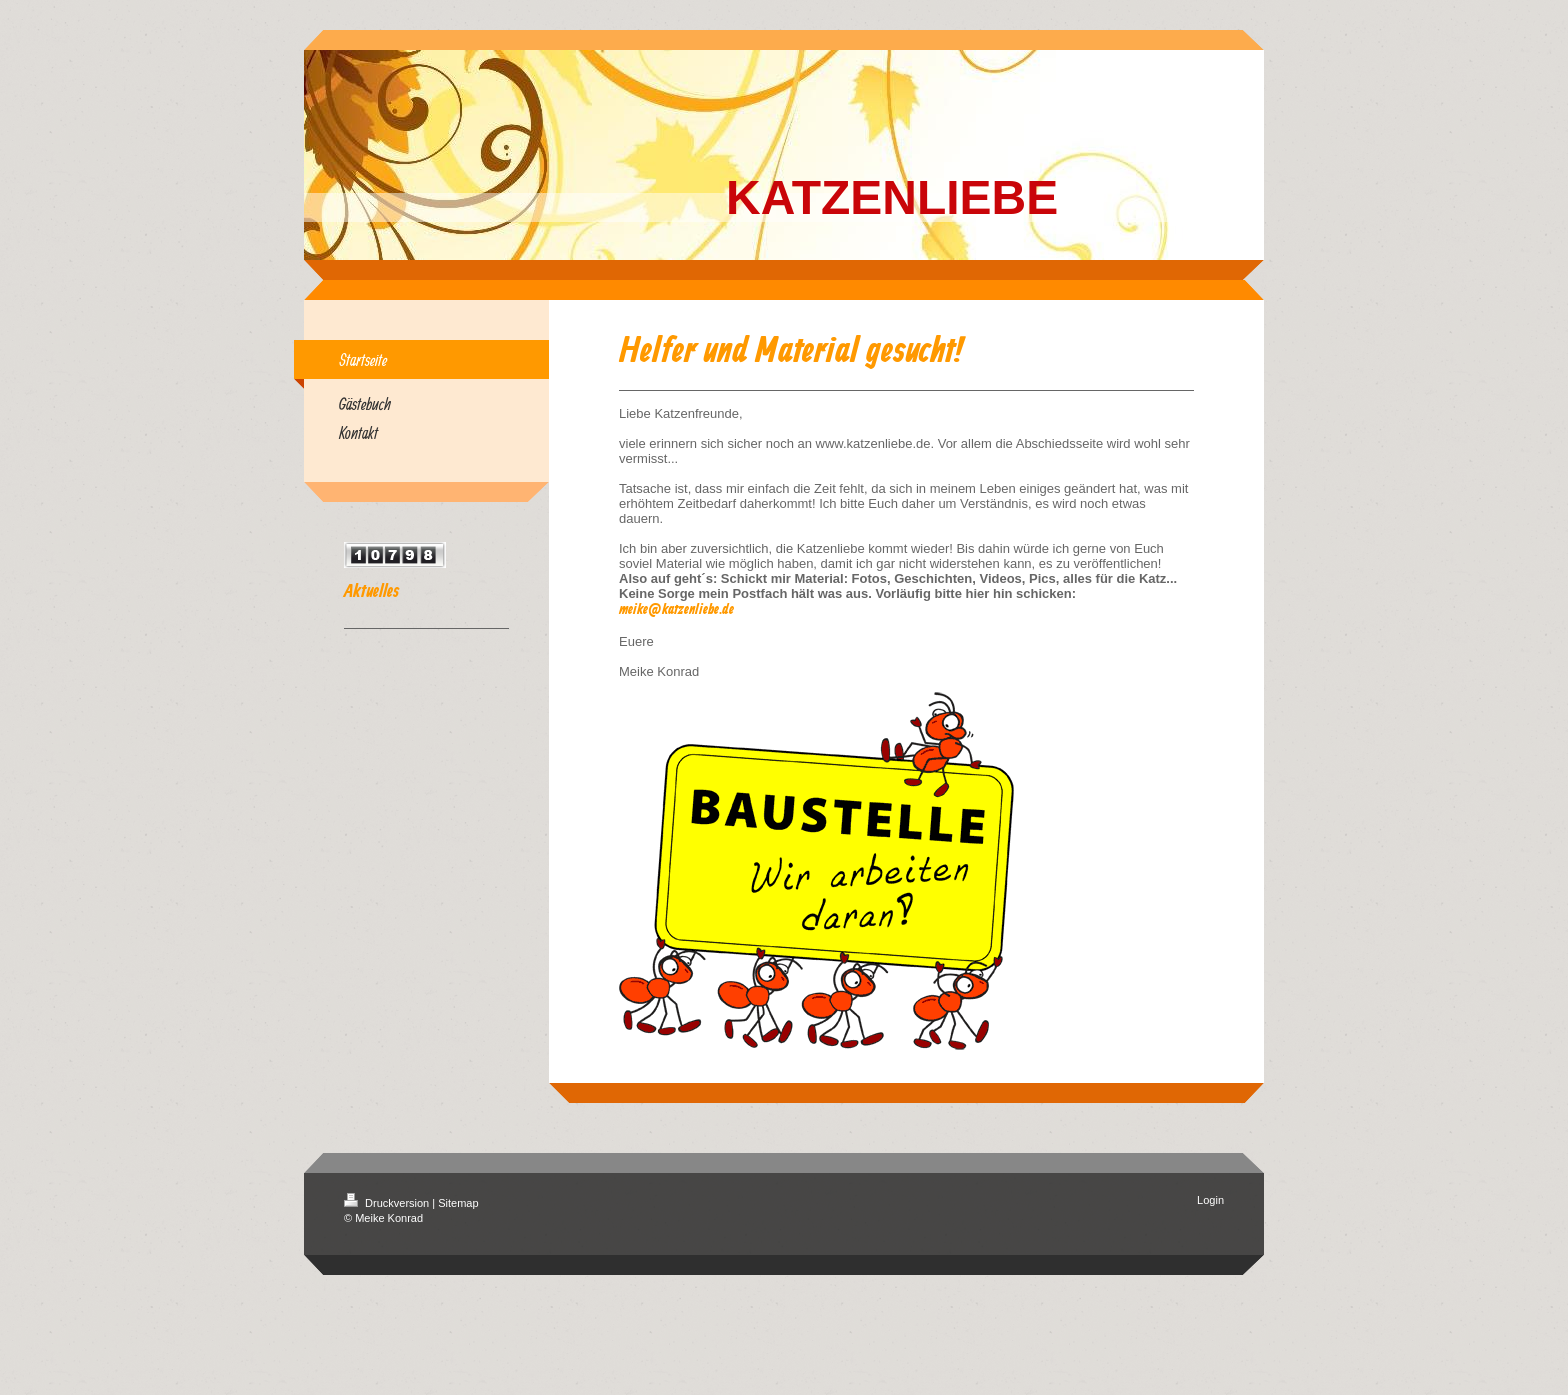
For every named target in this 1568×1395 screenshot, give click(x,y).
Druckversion (388, 1203)
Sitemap (458, 1203)
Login (1210, 1200)
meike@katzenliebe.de (676, 610)
